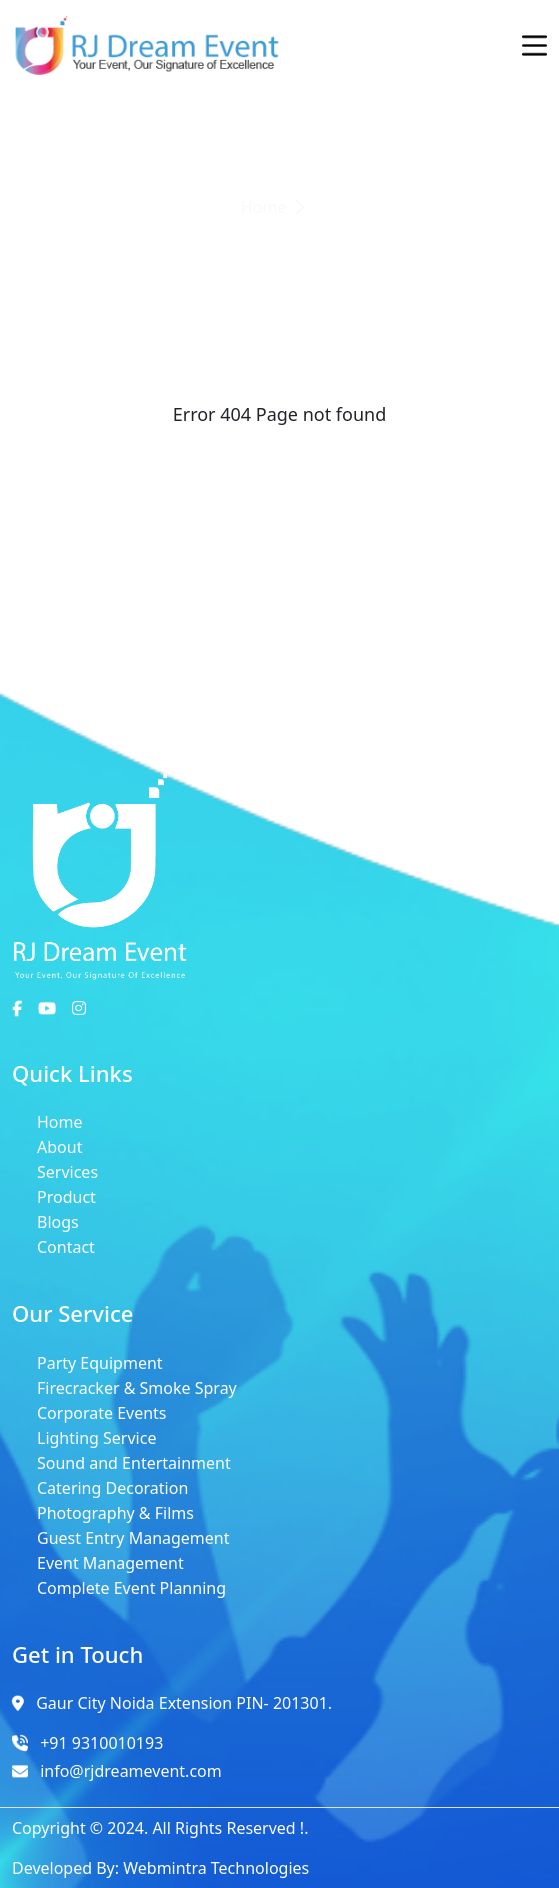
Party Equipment (100, 1363)
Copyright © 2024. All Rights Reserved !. (160, 1828)
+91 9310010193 (101, 1743)
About (59, 1147)
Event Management (110, 1563)
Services (67, 1172)
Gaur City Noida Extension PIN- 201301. (184, 1703)
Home (60, 1122)
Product (66, 1197)
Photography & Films (115, 1513)
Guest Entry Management (133, 1538)
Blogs (58, 1222)
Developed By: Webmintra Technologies (160, 1868)
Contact (66, 1247)
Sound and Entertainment (134, 1463)
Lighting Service (96, 1438)
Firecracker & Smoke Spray (137, 1388)
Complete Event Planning (131, 1588)
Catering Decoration (112, 1488)
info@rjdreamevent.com (131, 1771)
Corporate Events (102, 1413)
